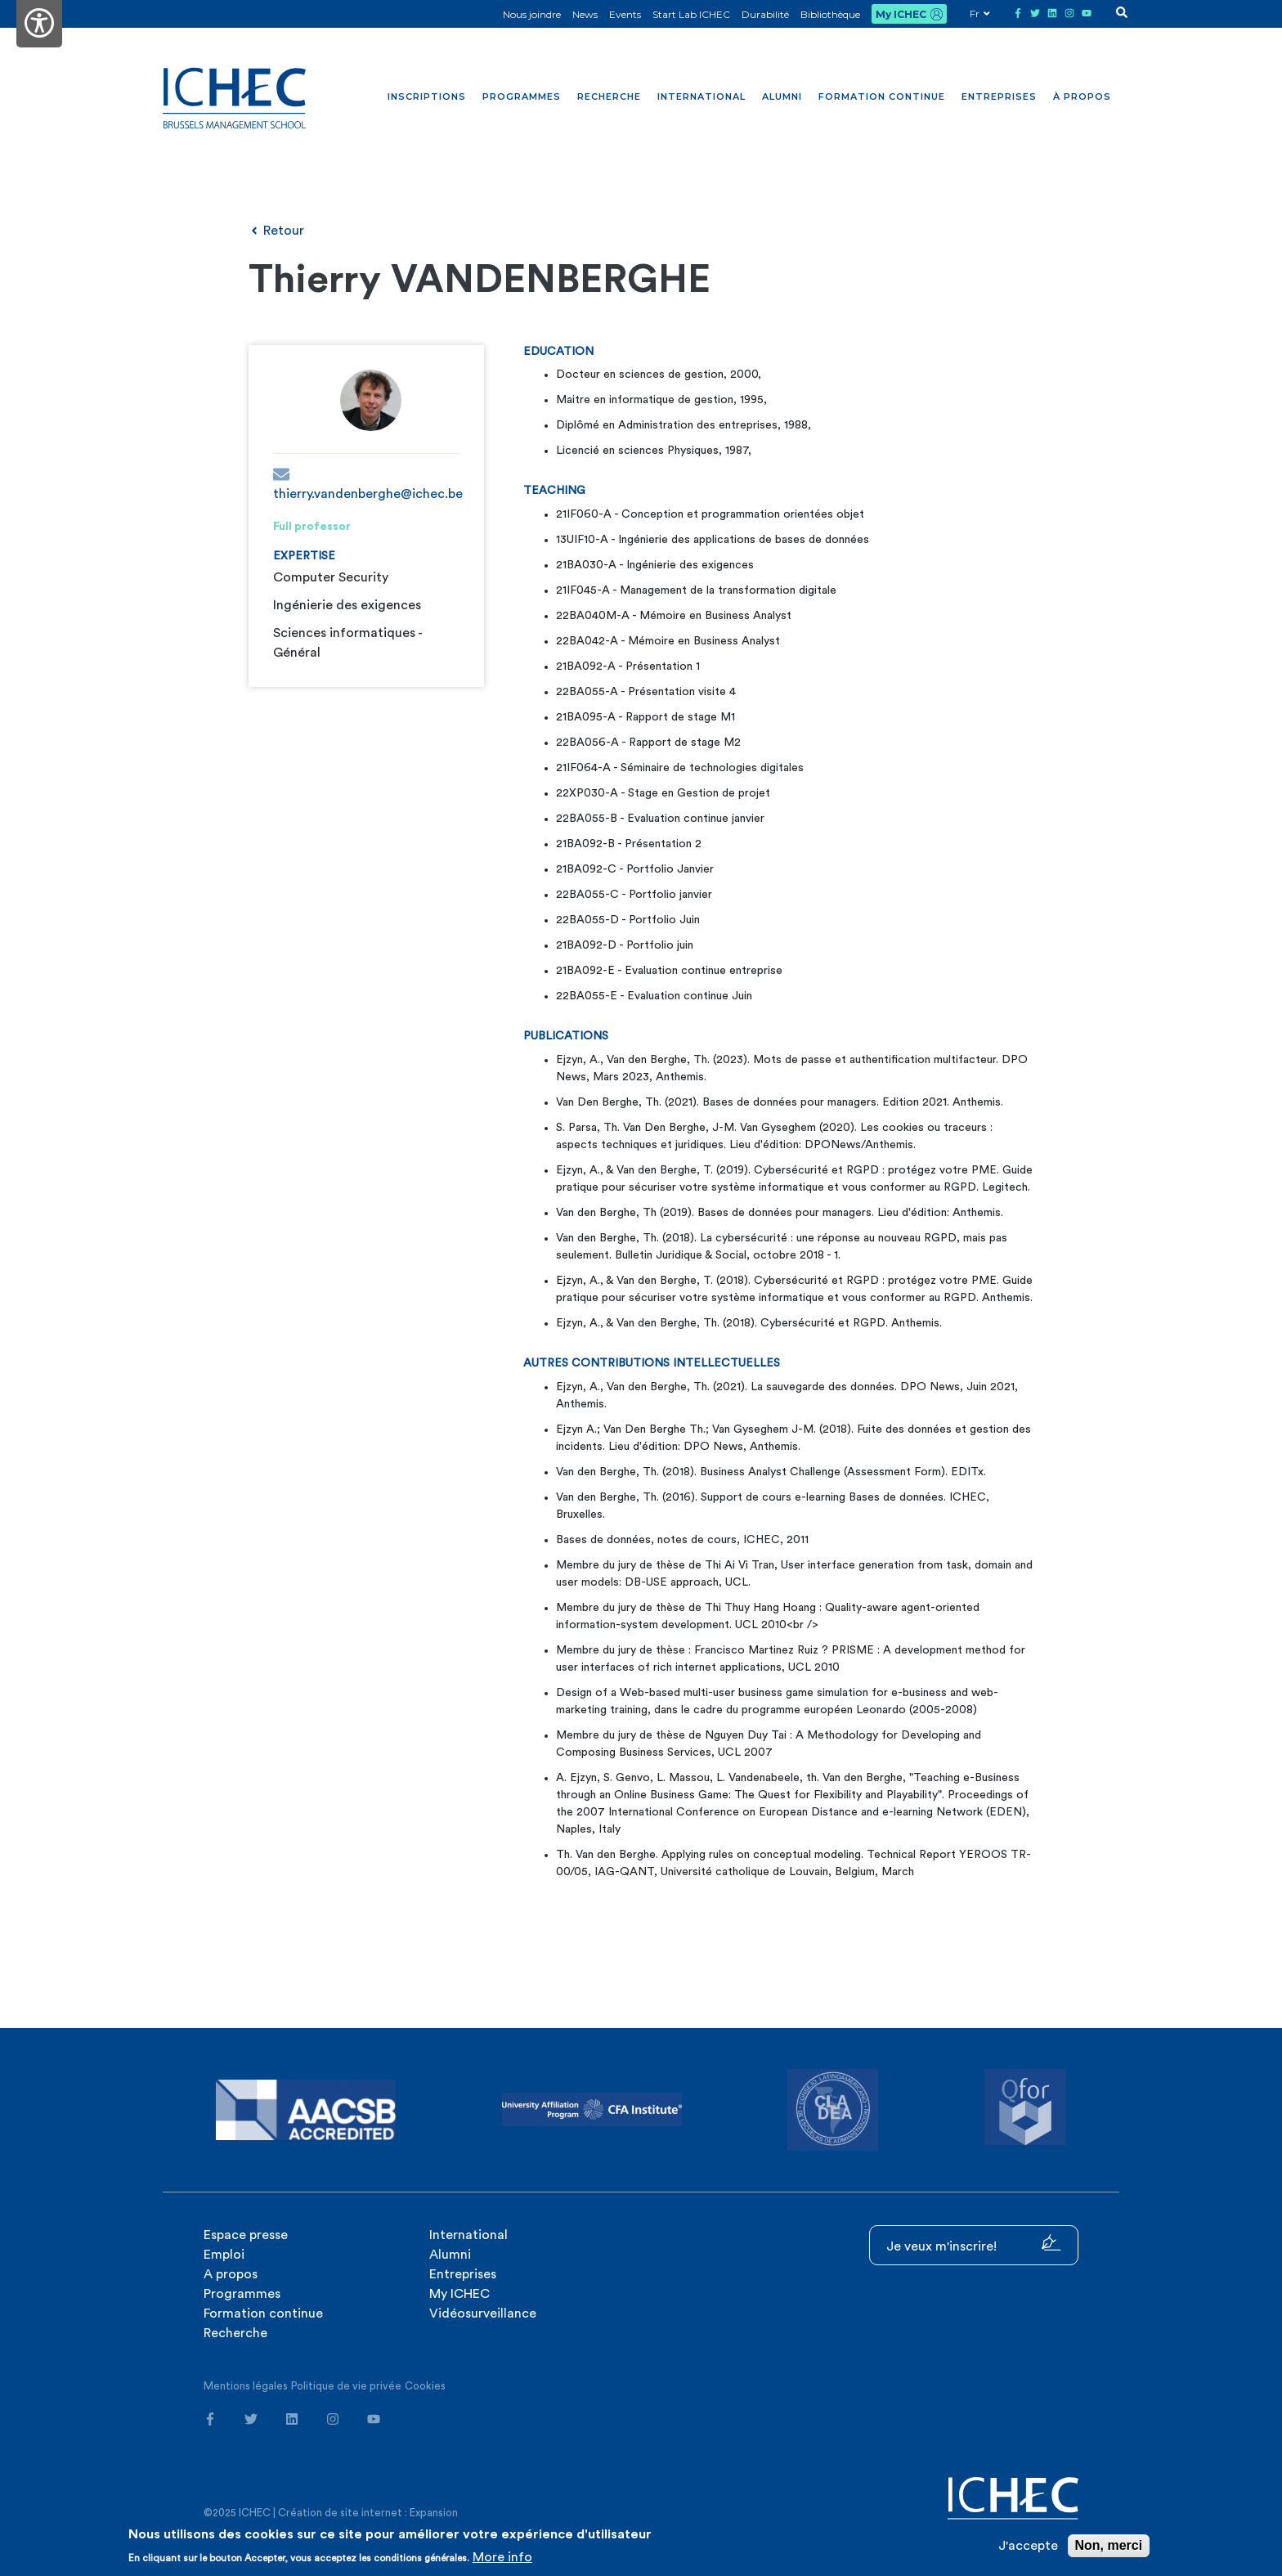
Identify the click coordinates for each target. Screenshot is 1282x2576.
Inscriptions (427, 96)
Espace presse (246, 2235)
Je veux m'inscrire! (973, 2243)
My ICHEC (901, 14)
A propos (231, 2274)
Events (625, 14)
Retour (276, 230)
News (585, 14)
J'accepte (1028, 2545)
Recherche (609, 96)
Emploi (224, 2254)
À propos (1082, 96)
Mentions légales (246, 2386)
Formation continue (881, 96)
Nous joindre (532, 14)
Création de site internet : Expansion (368, 2512)
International (701, 96)
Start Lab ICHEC (691, 14)
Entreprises (999, 96)
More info (502, 2557)
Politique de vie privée (346, 2386)
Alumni (782, 96)
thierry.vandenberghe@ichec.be (366, 483)
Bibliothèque (830, 14)
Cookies (425, 2386)
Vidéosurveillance (482, 2313)
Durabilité (765, 14)
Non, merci (1109, 2545)
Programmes (521, 96)
